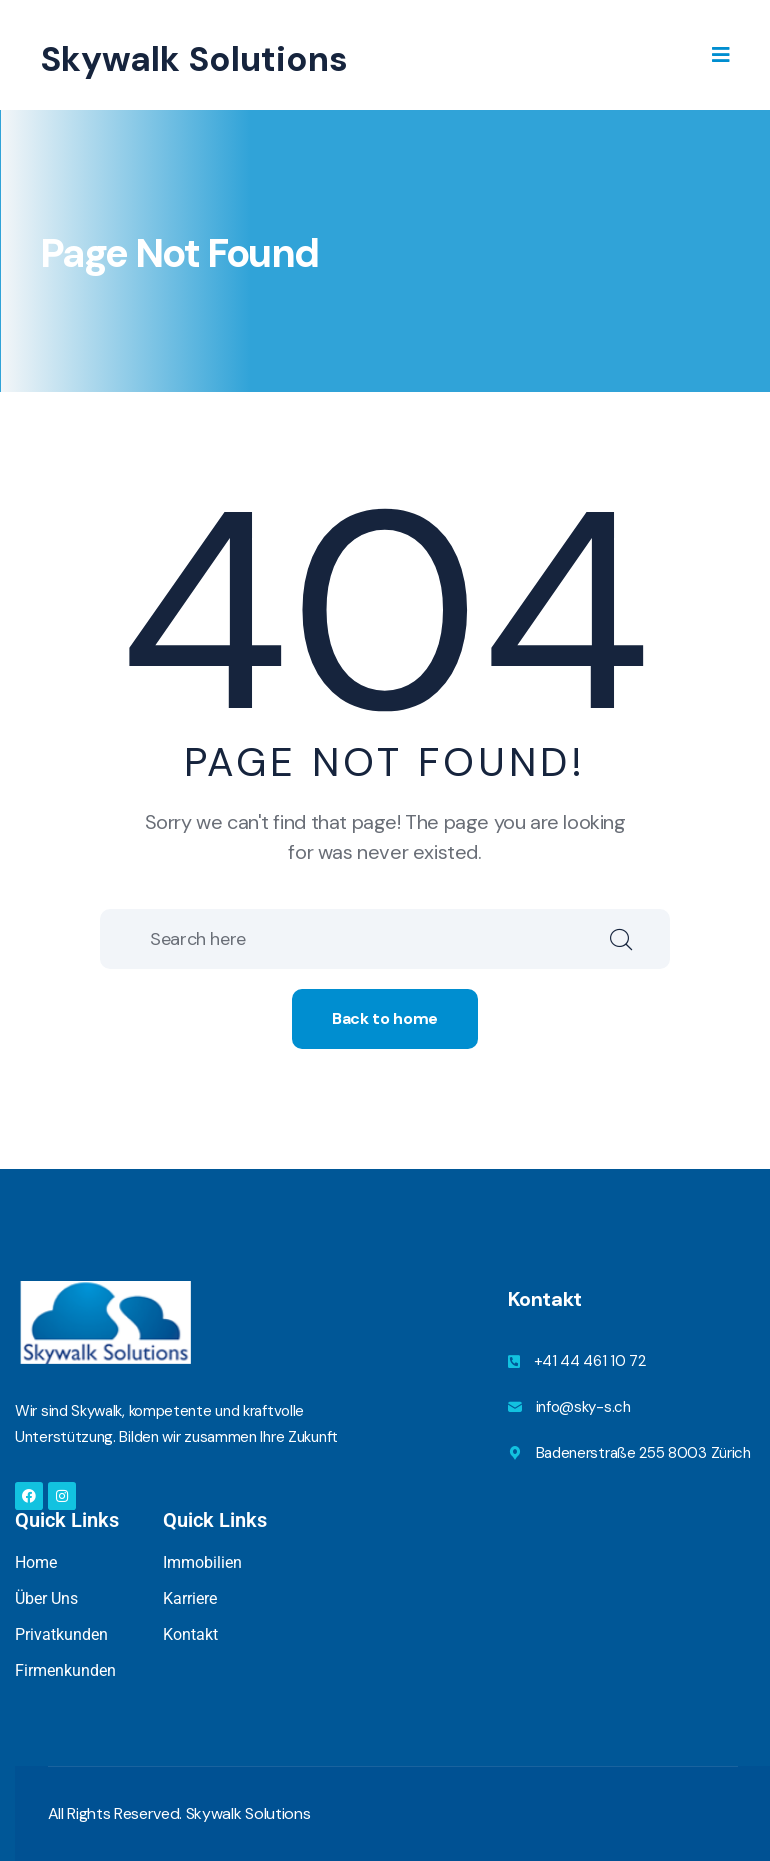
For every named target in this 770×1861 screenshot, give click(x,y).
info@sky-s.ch (583, 1407)
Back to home (385, 1018)
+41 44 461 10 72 (590, 1361)
